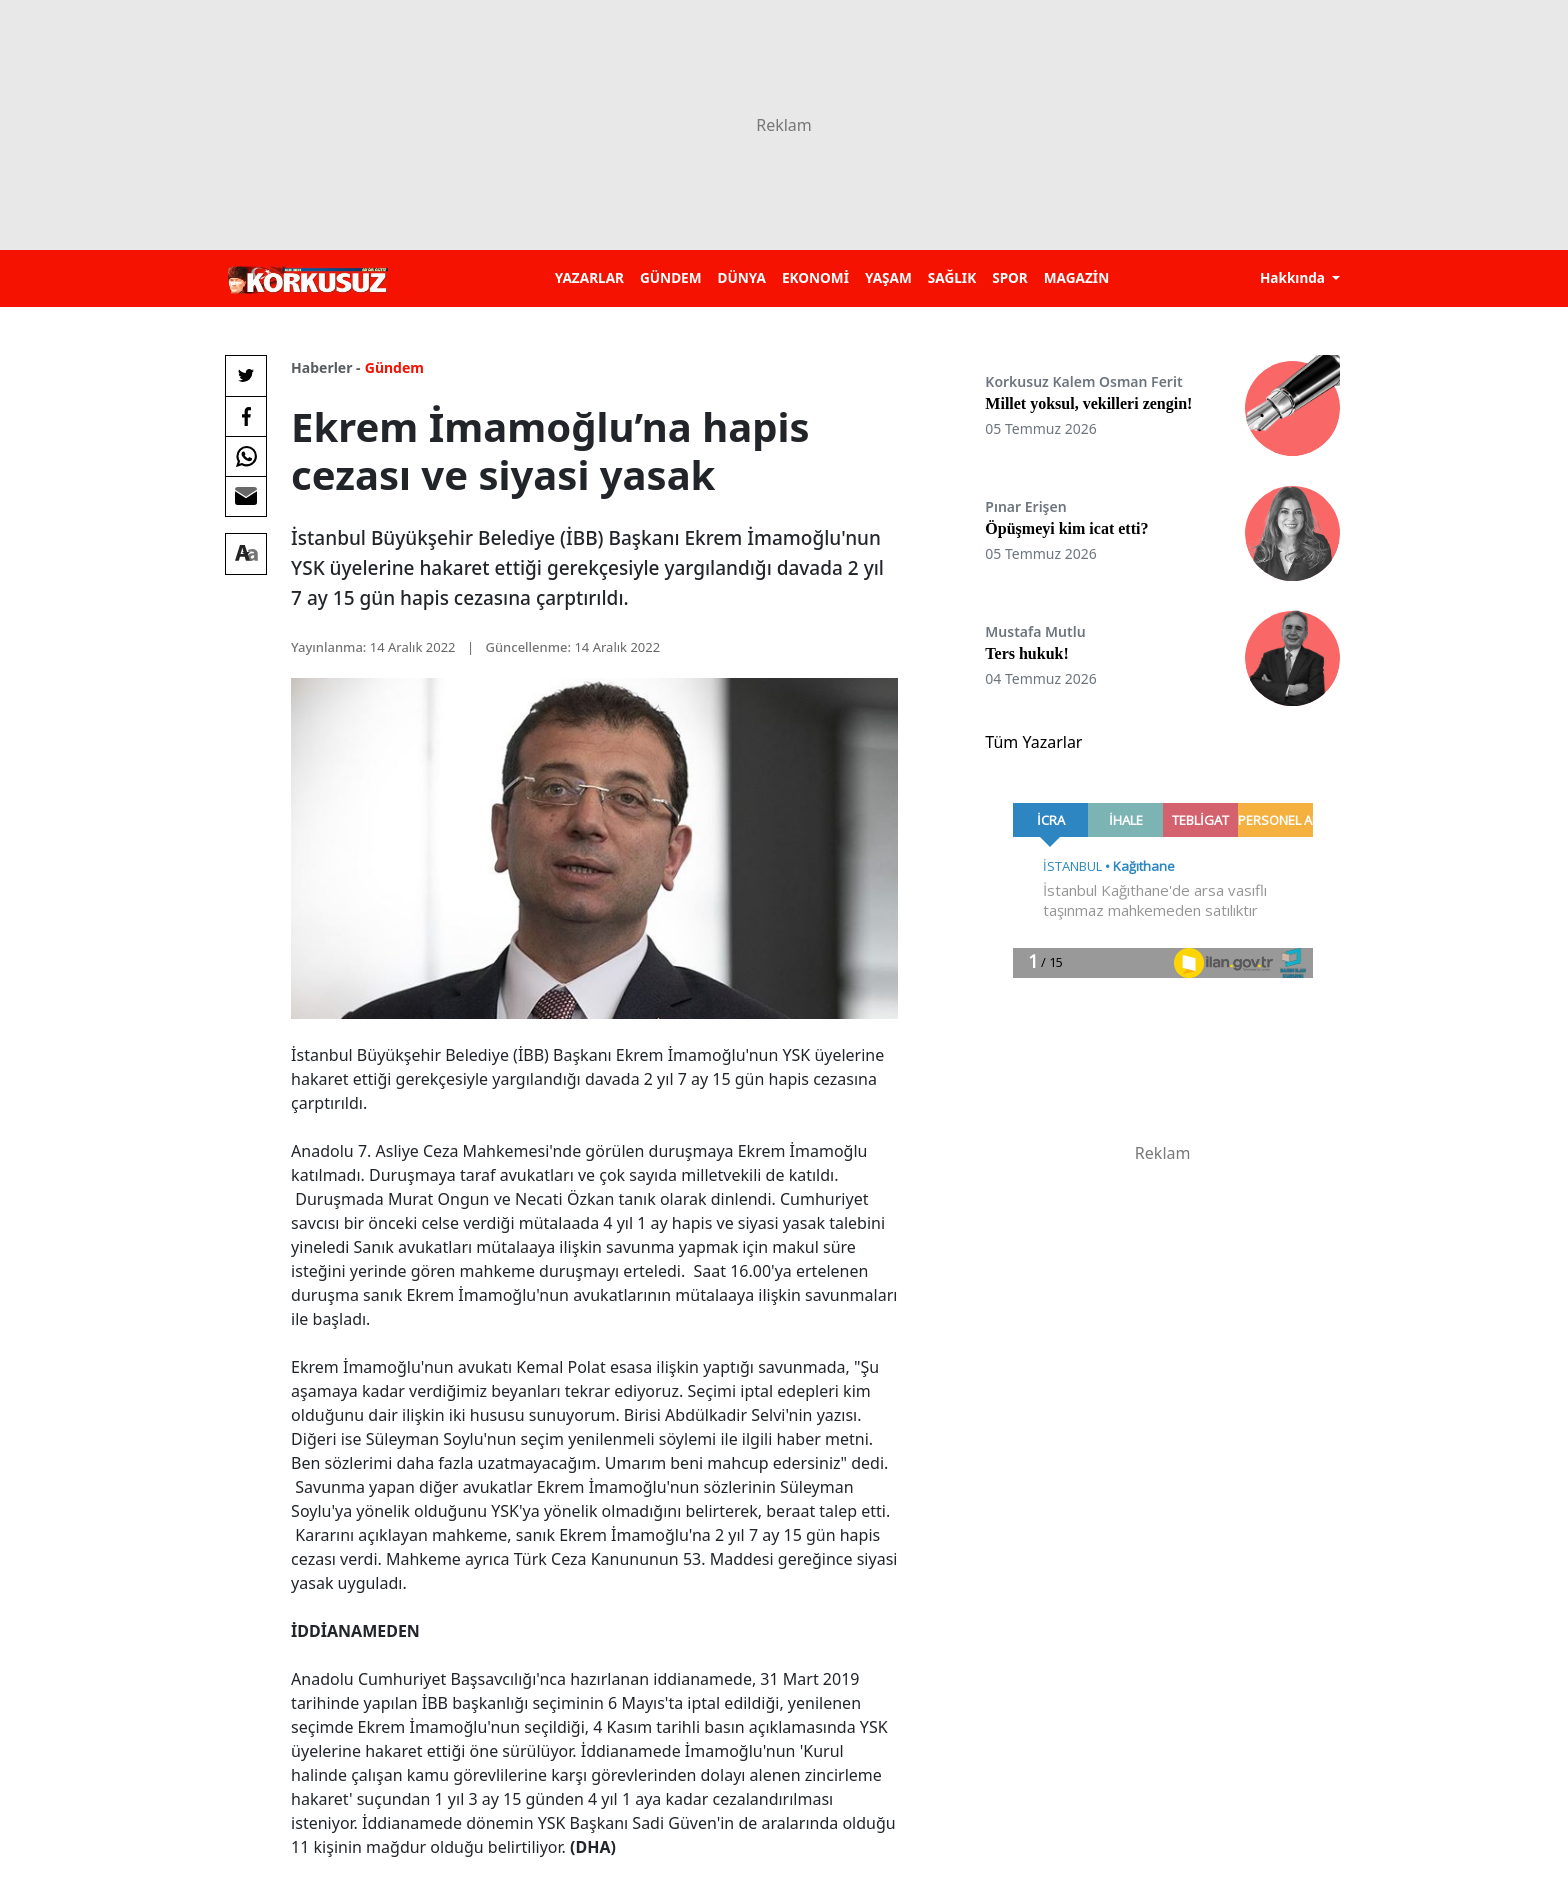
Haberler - (325, 367)
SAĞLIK (952, 277)
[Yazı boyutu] (246, 554)
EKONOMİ (815, 277)
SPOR (1010, 277)
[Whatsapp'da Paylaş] (246, 456)
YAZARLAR (589, 277)
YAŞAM (888, 277)
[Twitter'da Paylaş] (246, 376)
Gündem (394, 367)
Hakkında (1294, 277)
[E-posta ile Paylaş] (246, 496)
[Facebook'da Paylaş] (246, 416)
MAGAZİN (1076, 277)
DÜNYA (742, 277)
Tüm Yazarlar (1033, 742)
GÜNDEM (671, 277)
